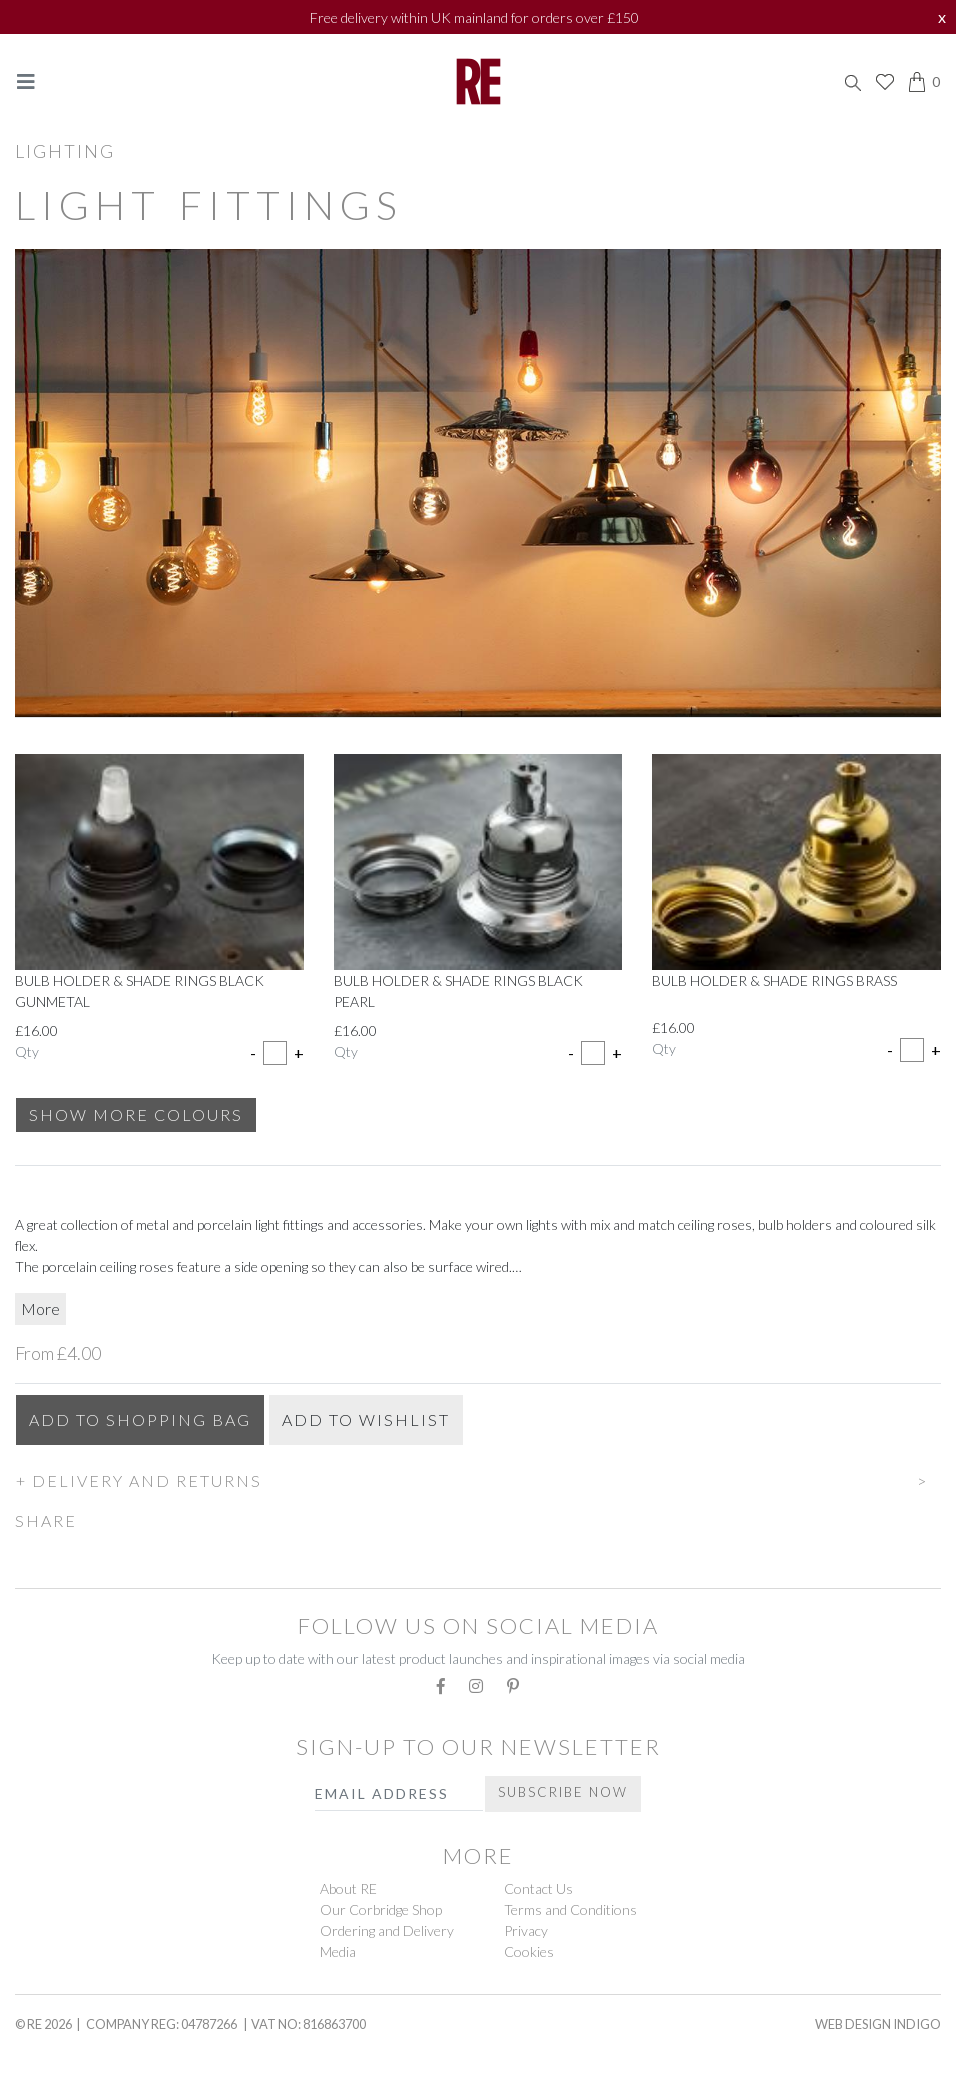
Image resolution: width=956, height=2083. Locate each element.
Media (338, 1951)
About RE (348, 1888)
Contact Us (538, 1888)
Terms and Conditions (570, 1909)
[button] (478, 1478)
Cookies (529, 1951)
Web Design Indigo (878, 2024)
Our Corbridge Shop (381, 1909)
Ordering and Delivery (387, 1930)
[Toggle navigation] (26, 81)
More (40, 1308)
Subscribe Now (563, 1792)
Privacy (526, 1930)
